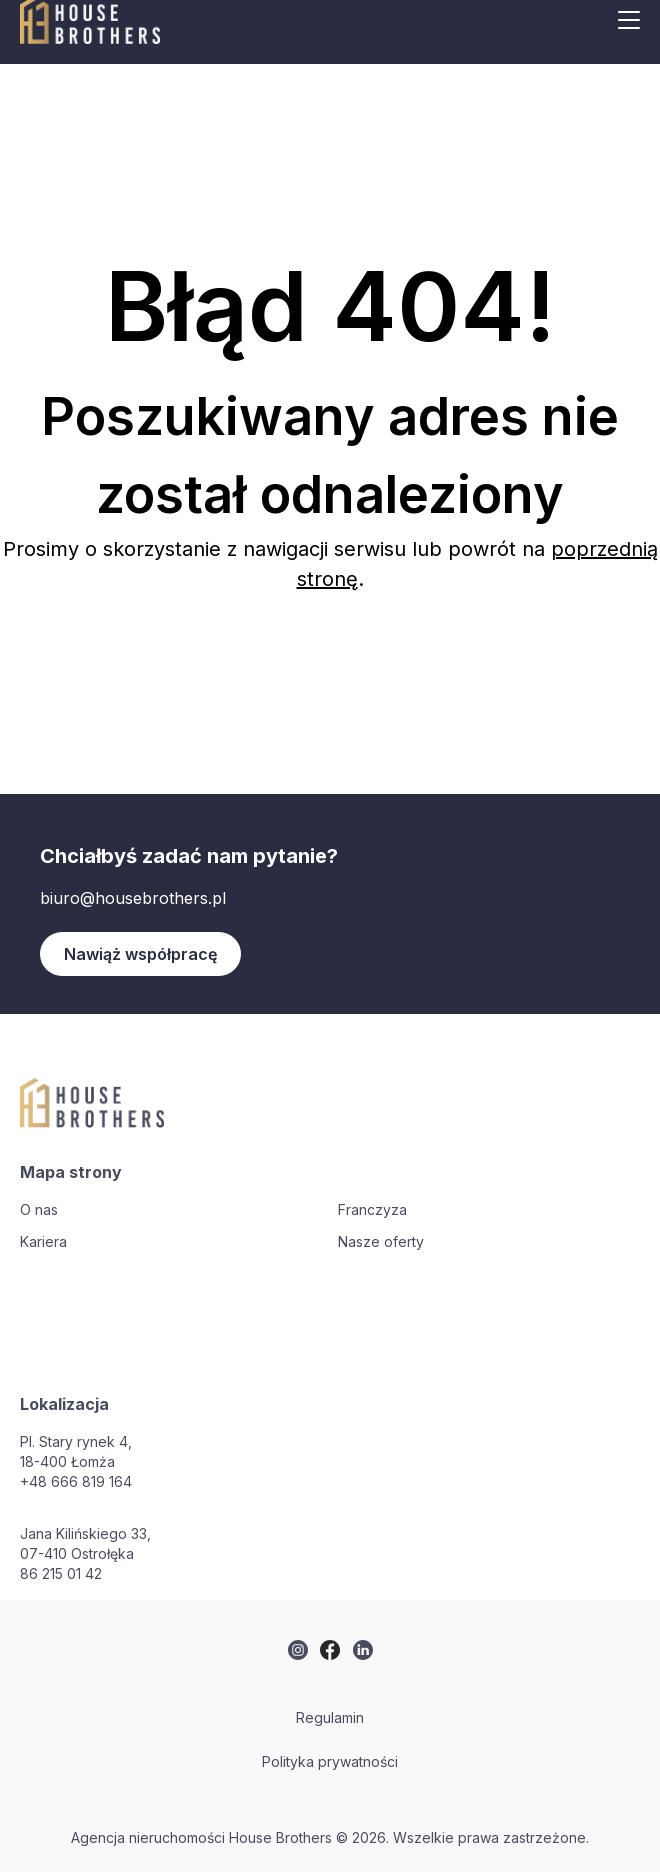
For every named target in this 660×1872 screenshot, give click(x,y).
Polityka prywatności (330, 1761)
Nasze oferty (381, 1241)
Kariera (43, 1241)
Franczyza (372, 1209)
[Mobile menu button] (629, 20)
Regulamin (330, 1717)
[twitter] (298, 1650)
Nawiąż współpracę (140, 954)
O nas (39, 1209)
